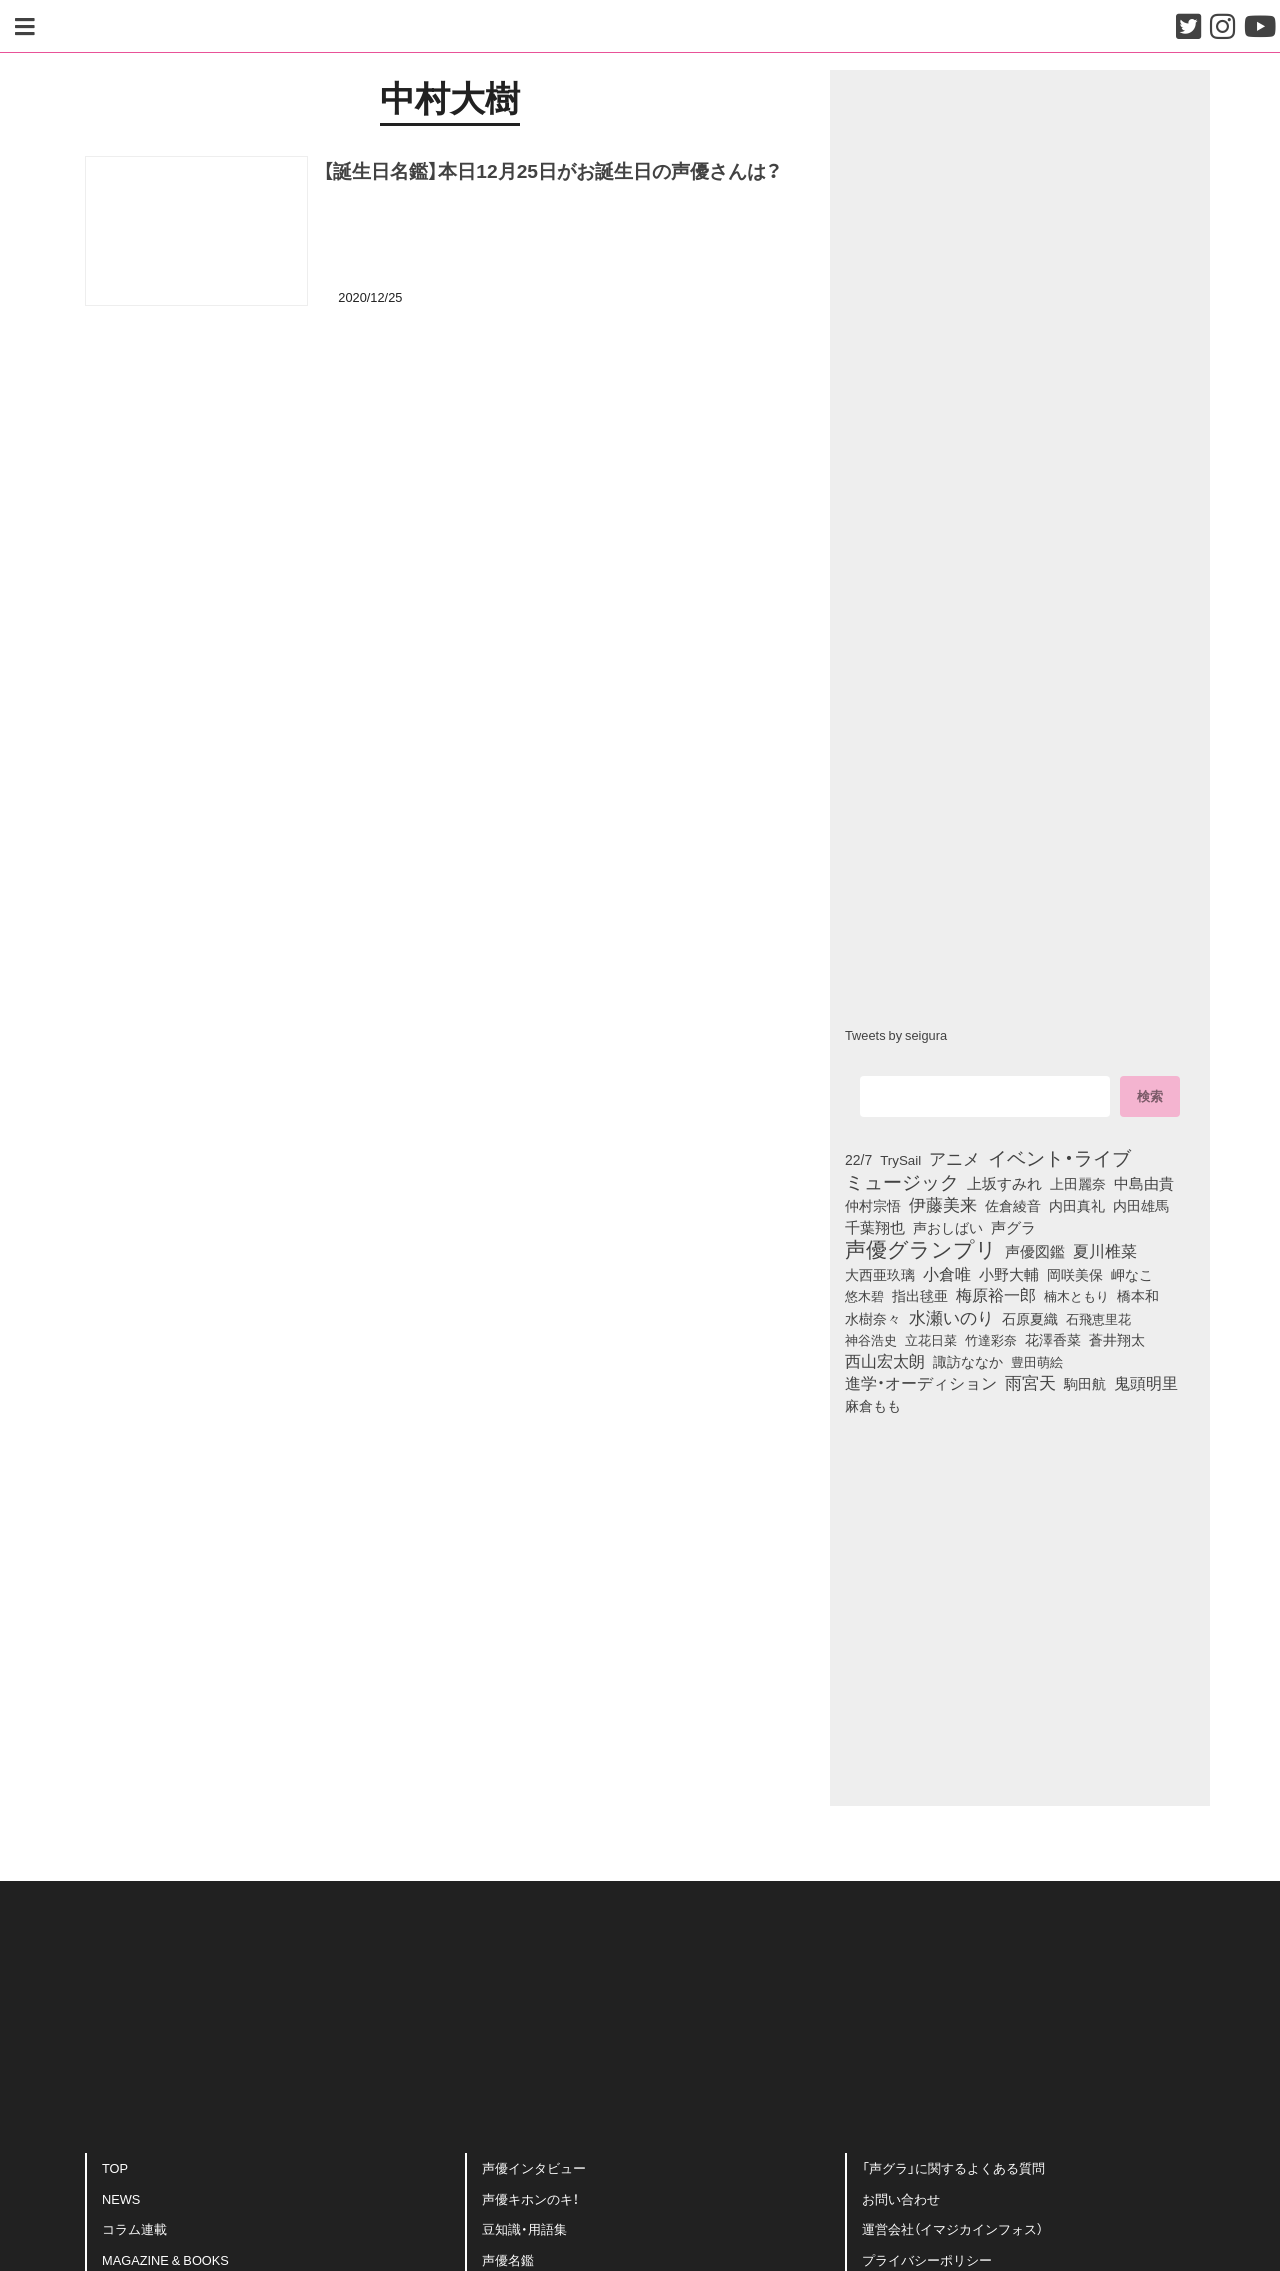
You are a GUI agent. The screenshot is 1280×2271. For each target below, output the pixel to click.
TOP (115, 2167)
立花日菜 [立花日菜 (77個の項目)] (931, 1339)
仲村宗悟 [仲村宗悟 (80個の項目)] (873, 1205)
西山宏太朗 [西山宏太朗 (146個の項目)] (885, 1361)
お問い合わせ (901, 2198)
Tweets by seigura (896, 1034)
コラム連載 (134, 2228)
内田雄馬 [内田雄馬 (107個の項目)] (1141, 1205)
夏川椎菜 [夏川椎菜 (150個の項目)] (1105, 1251)
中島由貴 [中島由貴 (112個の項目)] (1144, 1183)
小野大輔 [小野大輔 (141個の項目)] (1009, 1274)
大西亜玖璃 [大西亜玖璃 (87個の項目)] (880, 1274)
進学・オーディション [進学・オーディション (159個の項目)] (921, 1383)
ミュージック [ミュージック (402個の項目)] (902, 1181)
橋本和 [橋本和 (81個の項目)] (1138, 1295)
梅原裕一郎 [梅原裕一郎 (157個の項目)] (996, 1295)
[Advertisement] (450, 423)
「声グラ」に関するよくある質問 (953, 2167)
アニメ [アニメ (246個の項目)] (954, 1158)
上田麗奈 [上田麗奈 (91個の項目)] (1078, 1183)
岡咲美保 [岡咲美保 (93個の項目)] (1075, 1274)
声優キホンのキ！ (530, 2198)
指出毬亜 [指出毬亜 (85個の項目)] (920, 1295)
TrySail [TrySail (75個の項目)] (900, 1159)
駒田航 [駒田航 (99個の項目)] (1085, 1383)
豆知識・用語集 (524, 2228)
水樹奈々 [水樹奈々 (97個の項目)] (873, 1319)
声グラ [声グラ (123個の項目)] (1013, 1227)
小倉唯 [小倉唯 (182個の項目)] (947, 1273)
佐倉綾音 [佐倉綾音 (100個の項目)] (1013, 1205)
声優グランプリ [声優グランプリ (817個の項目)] (921, 1248)
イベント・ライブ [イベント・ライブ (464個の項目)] (1059, 1157)
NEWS (121, 2198)
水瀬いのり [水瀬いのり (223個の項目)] (951, 1317)
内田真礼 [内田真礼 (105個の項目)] (1077, 1205)
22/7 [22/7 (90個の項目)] (858, 1159)
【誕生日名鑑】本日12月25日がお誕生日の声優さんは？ (552, 170)
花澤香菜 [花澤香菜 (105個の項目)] (1053, 1339)
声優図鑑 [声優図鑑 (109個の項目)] (1035, 1251)
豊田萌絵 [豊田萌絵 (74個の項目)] (1037, 1361)
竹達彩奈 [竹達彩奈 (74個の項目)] (991, 1339)
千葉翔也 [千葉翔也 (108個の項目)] (875, 1227)
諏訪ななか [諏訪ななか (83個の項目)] (968, 1361)
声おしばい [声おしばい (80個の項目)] (948, 1227)
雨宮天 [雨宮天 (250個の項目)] (1030, 1382)
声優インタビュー (534, 2167)
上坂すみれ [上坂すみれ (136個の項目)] (1004, 1183)
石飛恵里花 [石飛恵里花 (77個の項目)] (1098, 1318)
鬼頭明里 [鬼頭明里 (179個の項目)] (1146, 1382)
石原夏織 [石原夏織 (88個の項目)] (1030, 1318)
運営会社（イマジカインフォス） (952, 2228)
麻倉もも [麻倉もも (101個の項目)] (873, 1405)
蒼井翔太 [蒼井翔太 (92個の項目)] (1117, 1339)
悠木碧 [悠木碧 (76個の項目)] (864, 1295)
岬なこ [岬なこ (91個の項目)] (1132, 1274)
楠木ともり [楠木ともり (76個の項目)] (1076, 1295)
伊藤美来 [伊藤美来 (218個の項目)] (943, 1204)
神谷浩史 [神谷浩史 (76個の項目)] (871, 1339)
